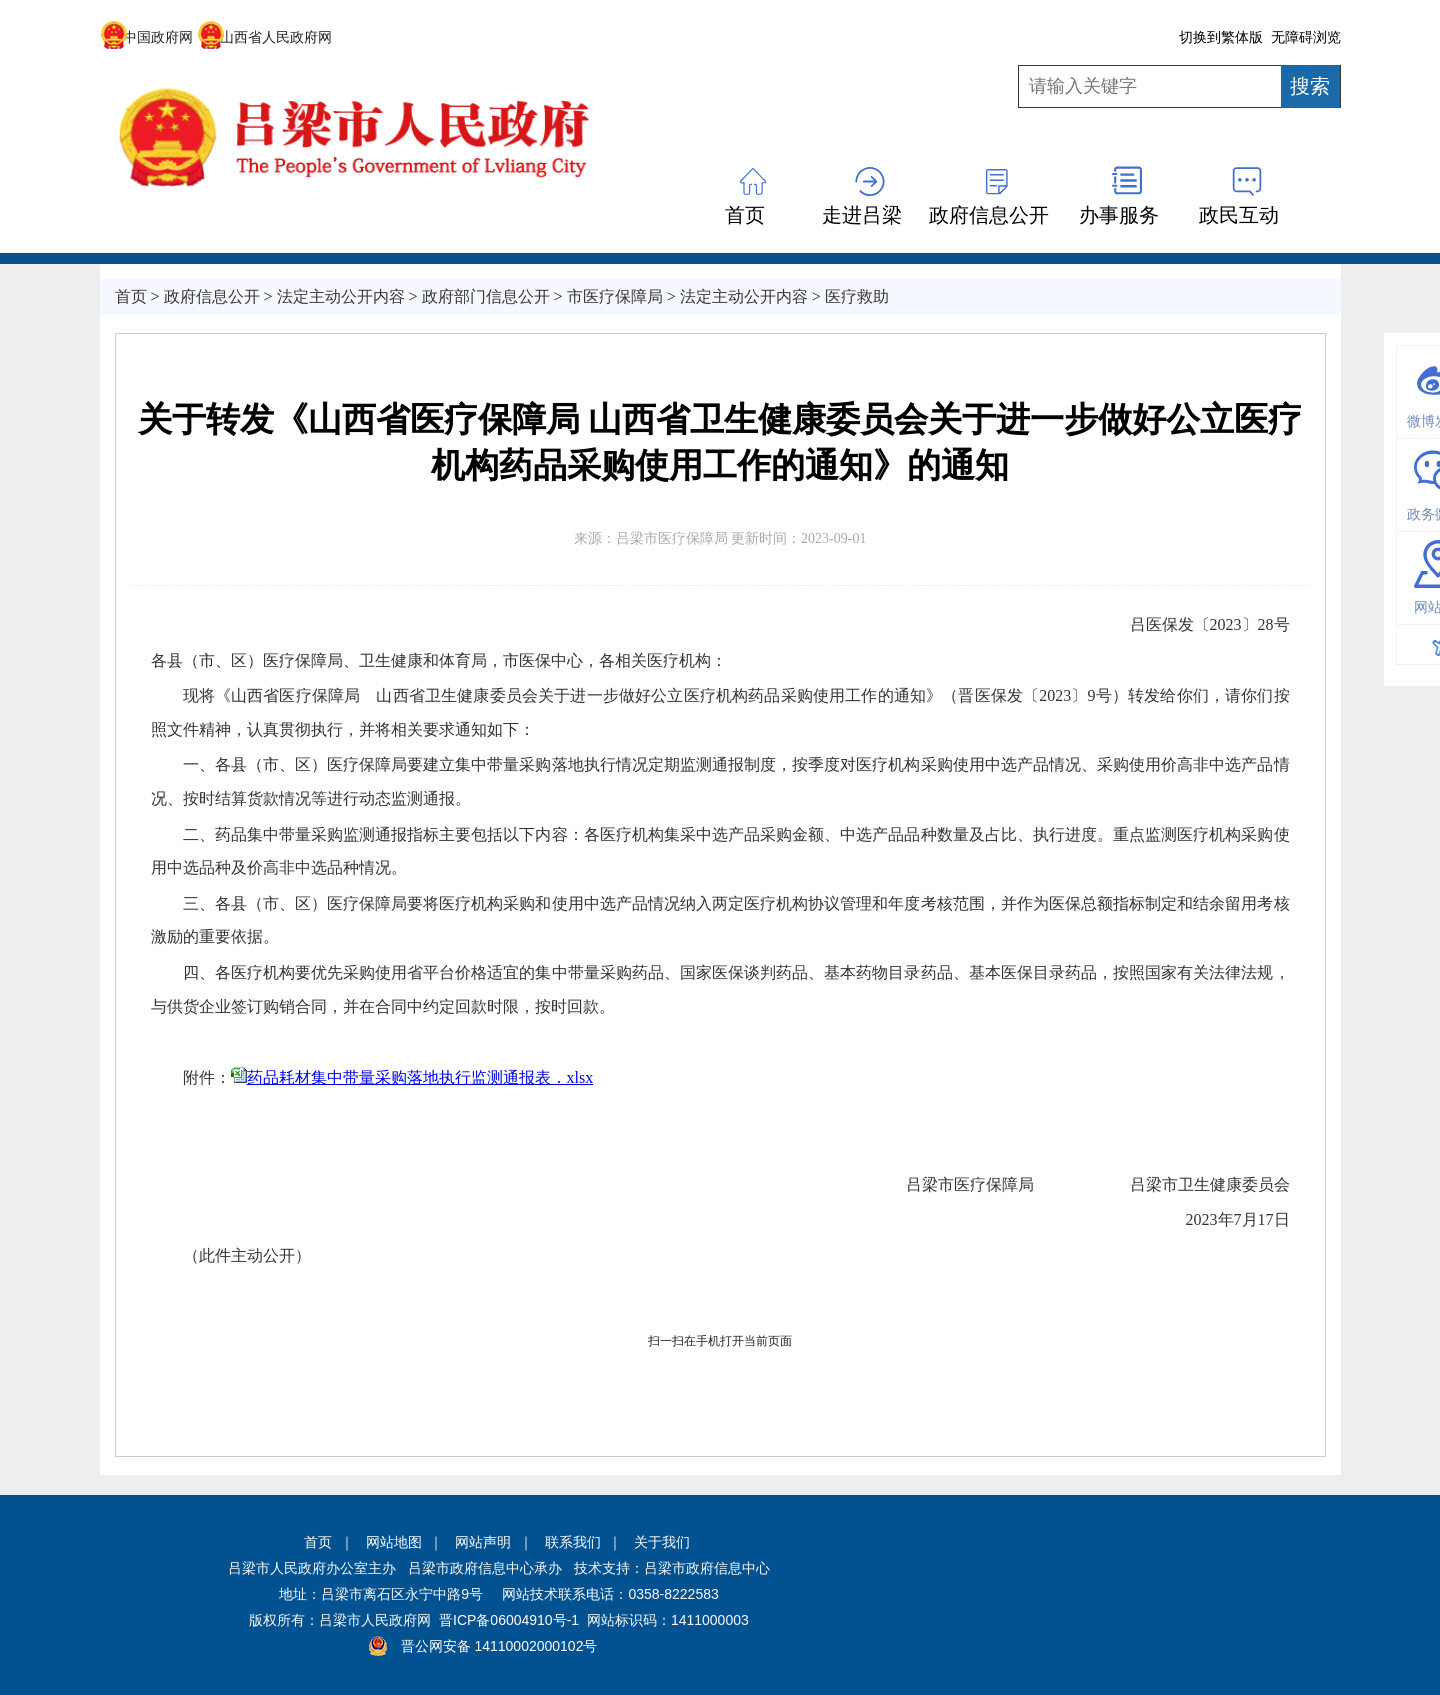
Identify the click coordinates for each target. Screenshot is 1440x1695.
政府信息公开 (989, 215)
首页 (745, 215)
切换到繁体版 (1221, 37)
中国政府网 (146, 37)
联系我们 (573, 1542)
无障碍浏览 (1306, 37)
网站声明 (483, 1542)
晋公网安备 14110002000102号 (499, 1646)
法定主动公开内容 (341, 296)
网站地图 (394, 1542)
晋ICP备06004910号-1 (509, 1620)
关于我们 (662, 1542)
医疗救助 (857, 296)
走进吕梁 (862, 215)
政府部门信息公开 (486, 296)
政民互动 (1239, 215)
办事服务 (1119, 215)
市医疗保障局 (615, 296)
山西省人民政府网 (264, 37)
